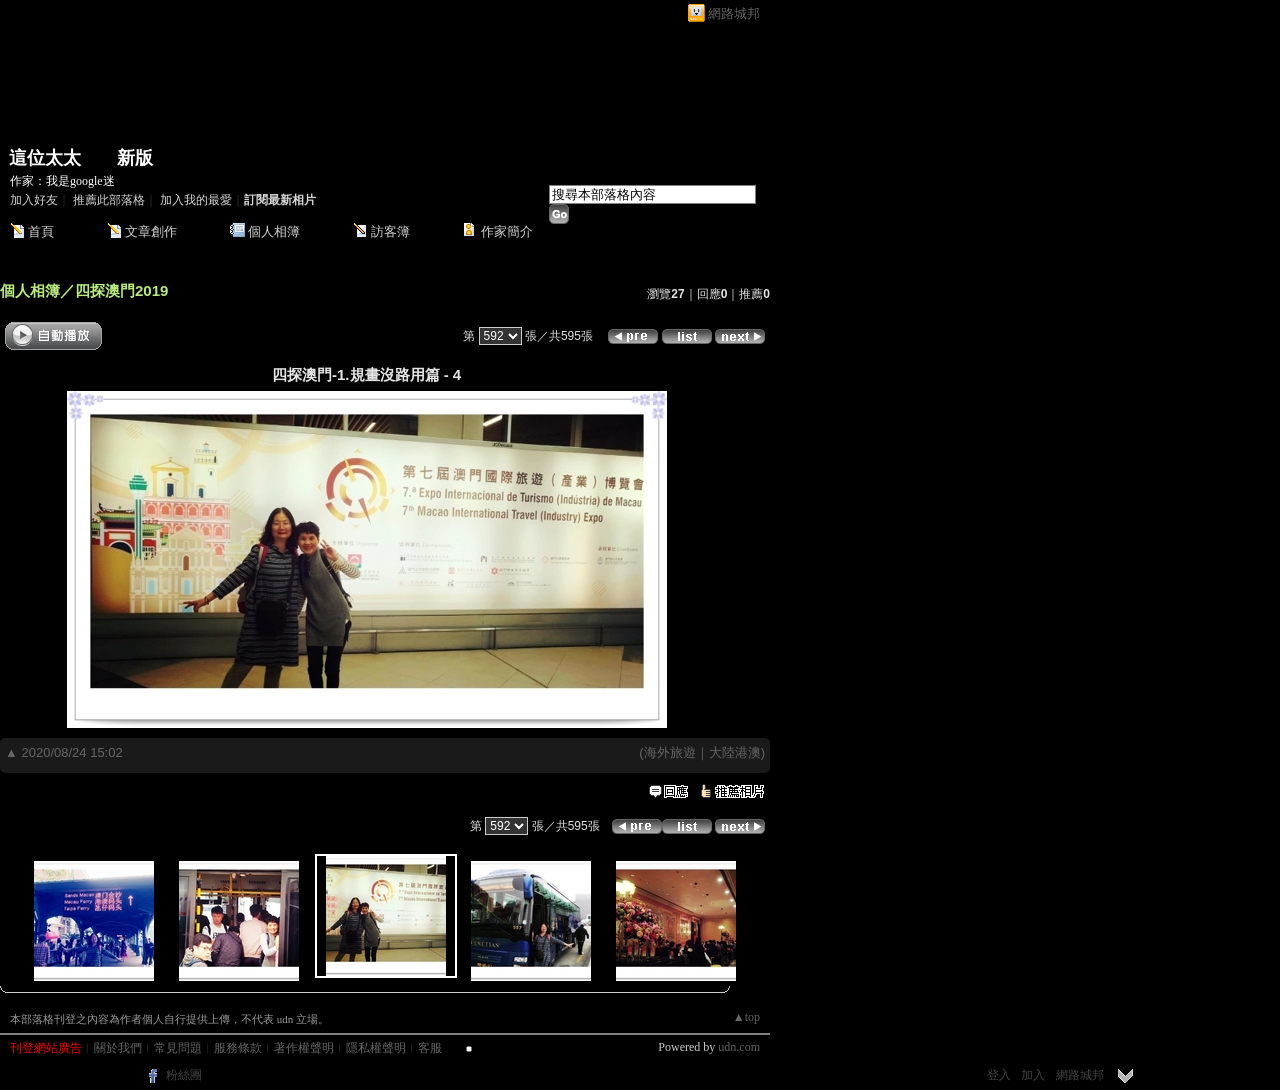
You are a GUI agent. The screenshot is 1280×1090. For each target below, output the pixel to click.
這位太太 (45, 158)
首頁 (41, 231)
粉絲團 (184, 1075)
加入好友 (34, 200)
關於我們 (118, 1048)
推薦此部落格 (109, 200)
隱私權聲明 (376, 1048)
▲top (746, 1017)
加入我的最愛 (196, 200)
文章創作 (151, 231)
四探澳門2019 (121, 290)
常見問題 (178, 1048)
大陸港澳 (735, 752)
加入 (1033, 1075)
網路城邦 (734, 13)
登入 (999, 1075)
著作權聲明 (304, 1048)
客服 (430, 1048)
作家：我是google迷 (62, 181)
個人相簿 (274, 231)
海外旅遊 (670, 752)
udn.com (739, 1047)
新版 (135, 158)
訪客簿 (390, 231)
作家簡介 (507, 231)
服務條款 (238, 1048)
